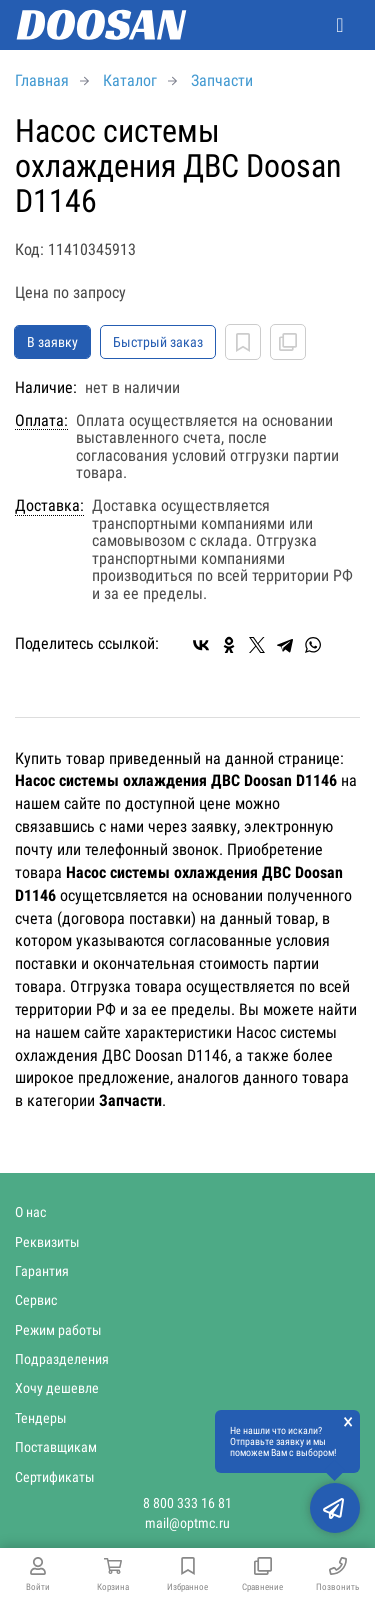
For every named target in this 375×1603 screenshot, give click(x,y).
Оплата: (41, 421)
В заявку (52, 342)
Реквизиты (47, 1242)
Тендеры (41, 1418)
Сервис (36, 1300)
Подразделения (62, 1359)
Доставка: (49, 506)
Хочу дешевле (57, 1388)
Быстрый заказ (158, 342)
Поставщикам (56, 1447)
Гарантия (42, 1271)
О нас (30, 1212)
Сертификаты (55, 1477)
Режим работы (58, 1330)
